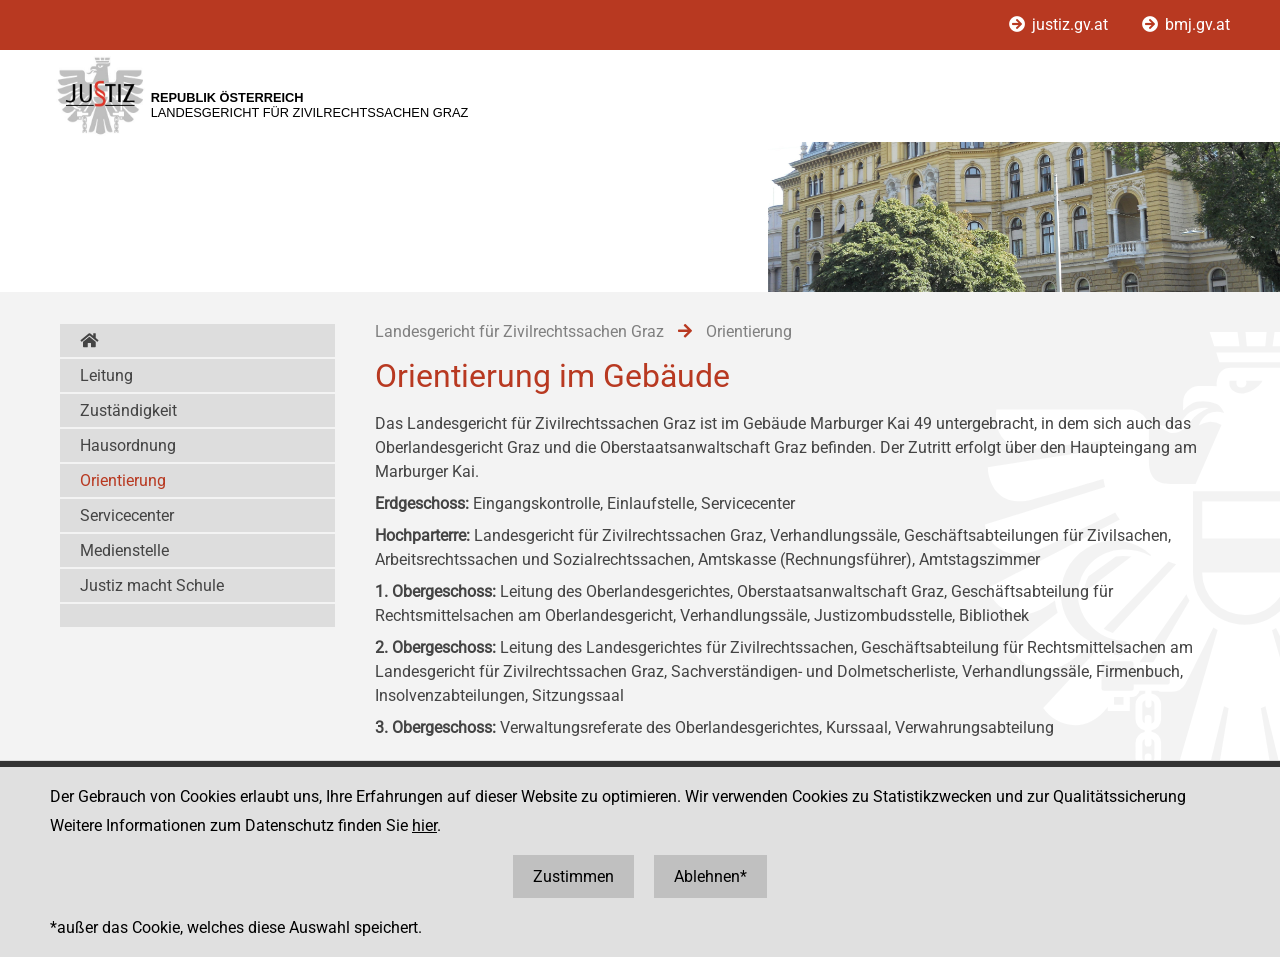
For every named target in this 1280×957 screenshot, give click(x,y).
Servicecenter (127, 515)
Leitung (106, 375)
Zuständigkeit (128, 410)
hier (424, 825)
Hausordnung (128, 445)
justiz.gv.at (1060, 24)
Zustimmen (573, 876)
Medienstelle (124, 550)
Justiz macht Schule (152, 585)
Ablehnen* (710, 876)
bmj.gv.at (1186, 24)
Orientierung (123, 480)
